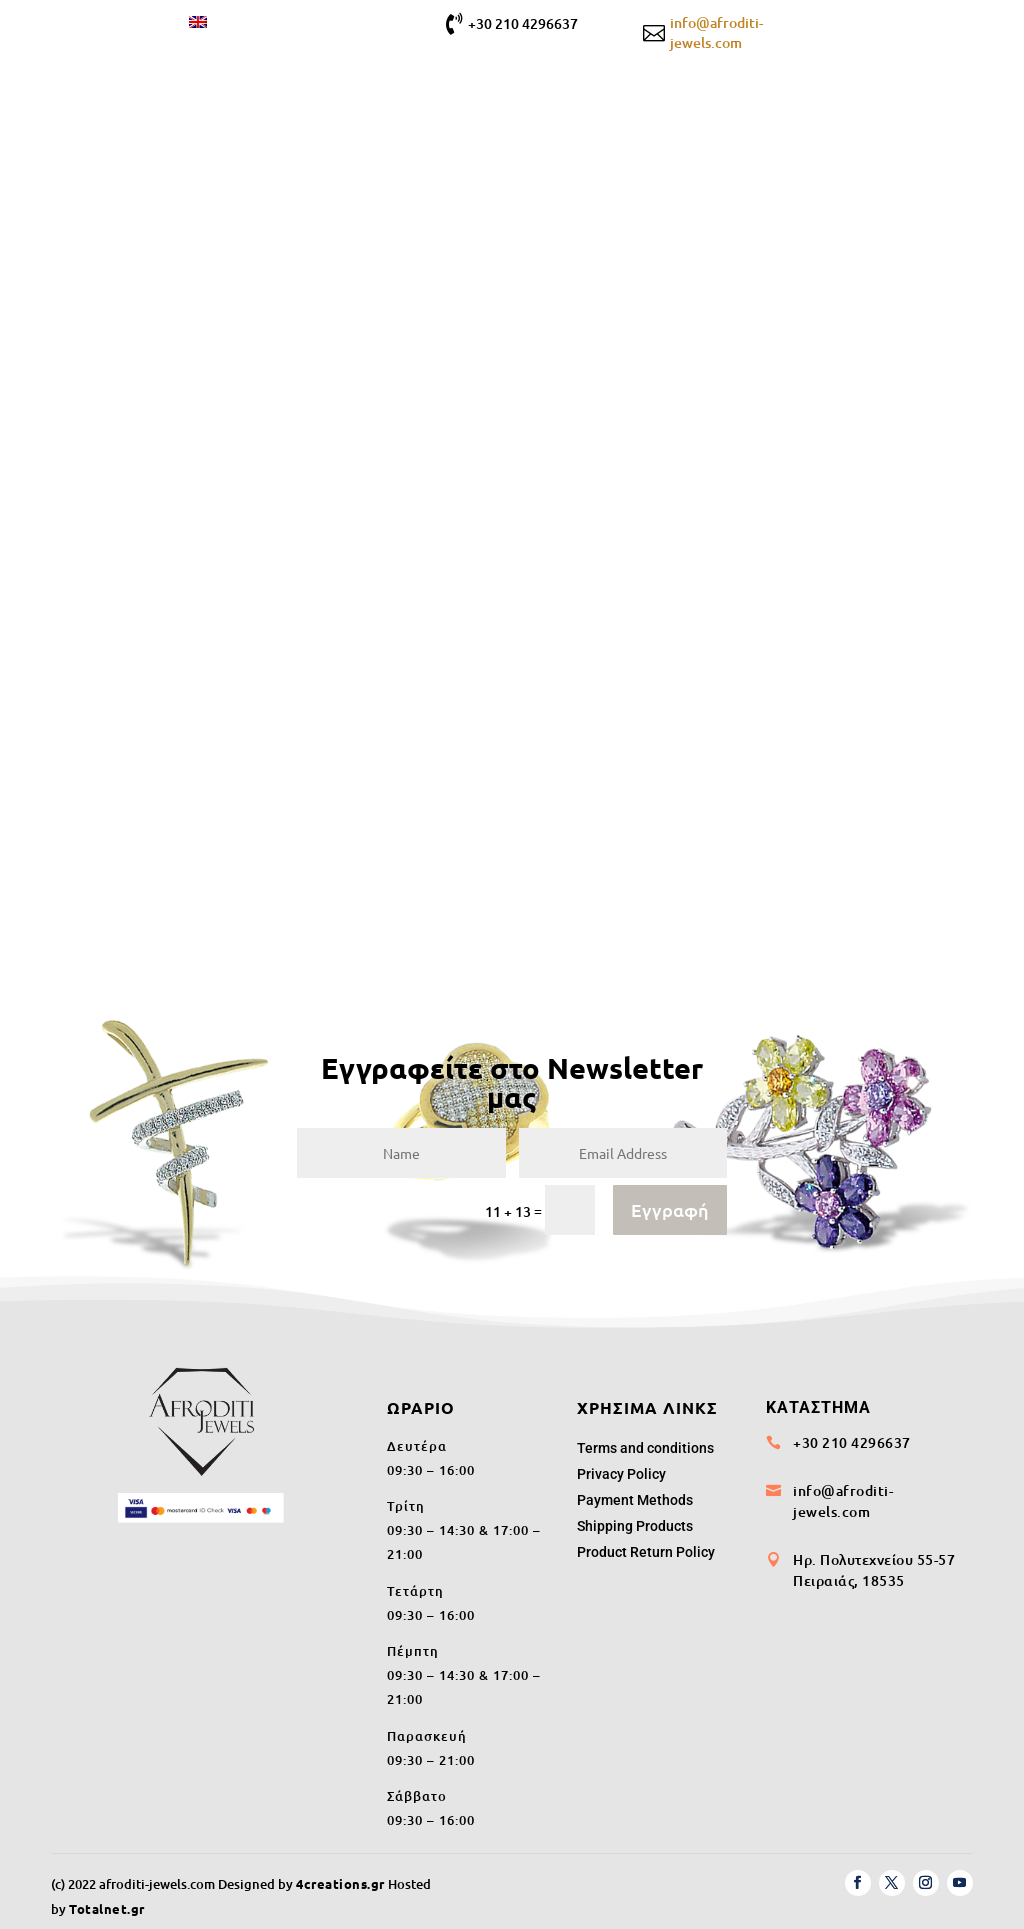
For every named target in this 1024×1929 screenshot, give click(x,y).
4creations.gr (340, 1875)
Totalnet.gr (107, 1900)
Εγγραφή (670, 1200)
